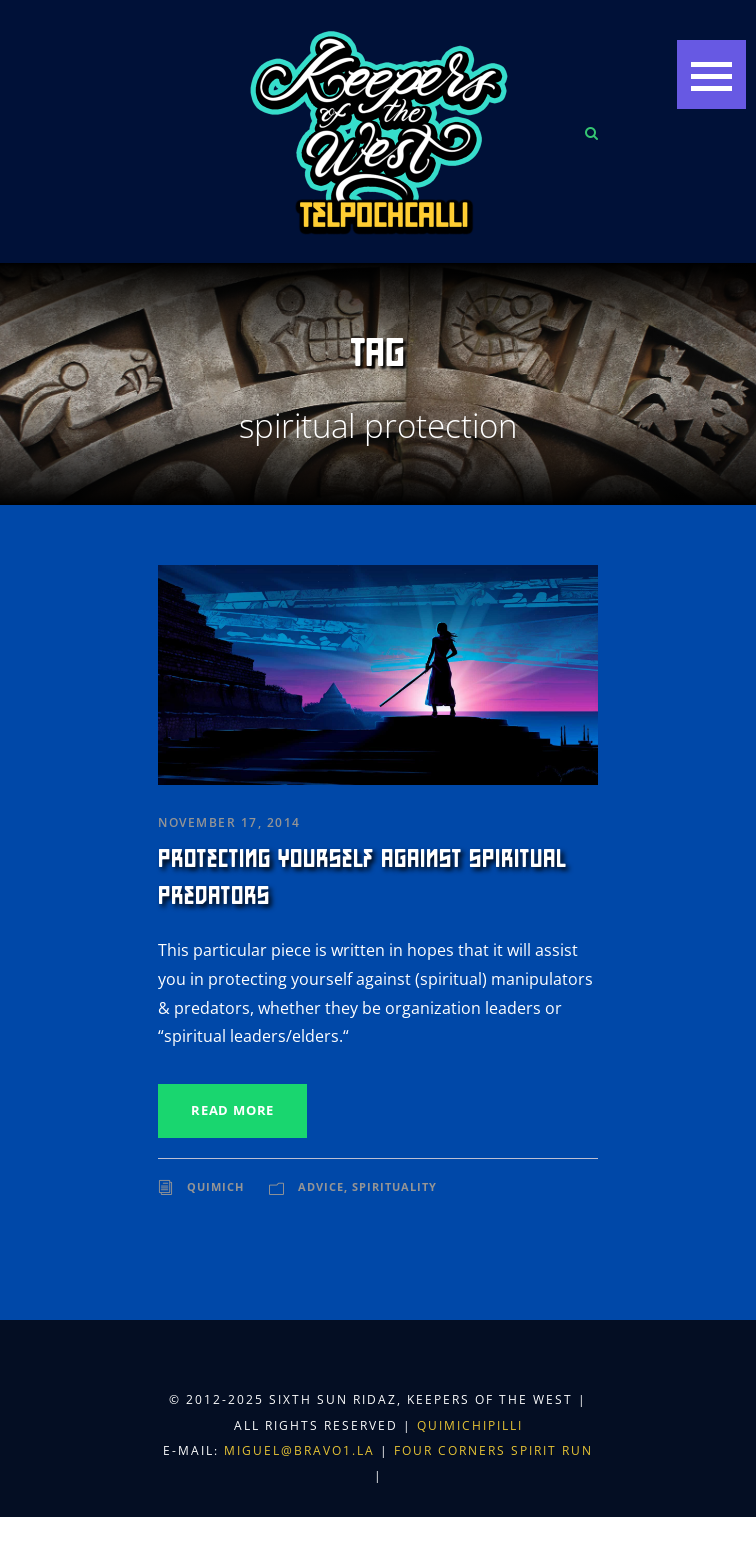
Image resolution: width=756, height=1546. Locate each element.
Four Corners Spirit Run (493, 1450)
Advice (321, 1186)
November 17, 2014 (229, 822)
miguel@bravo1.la (299, 1450)
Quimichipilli (470, 1425)
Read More (232, 1110)
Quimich (215, 1186)
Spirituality (394, 1186)
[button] (711, 74)
